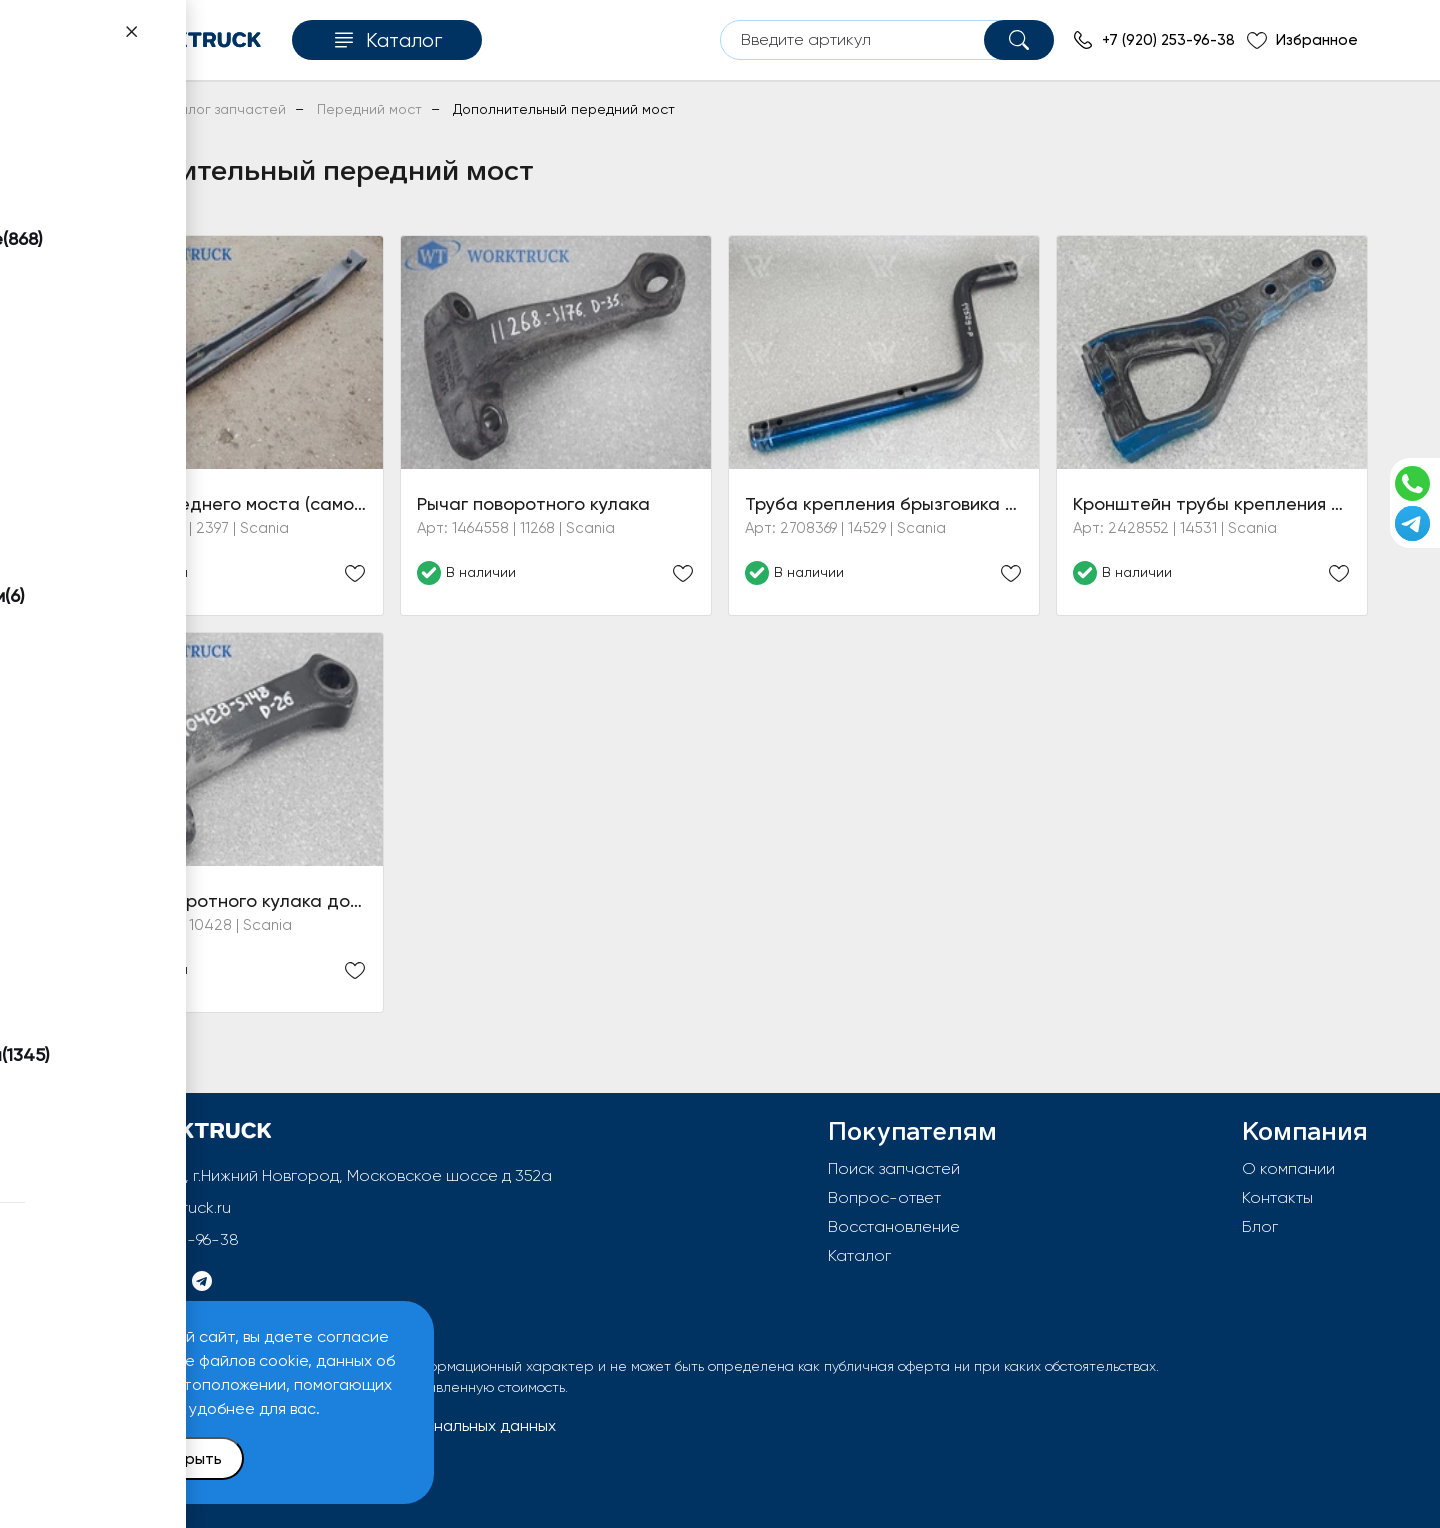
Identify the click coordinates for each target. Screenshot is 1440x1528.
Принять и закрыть (151, 1458)
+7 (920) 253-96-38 (169, 1239)
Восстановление (894, 1226)
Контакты (1277, 1197)
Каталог (859, 1255)
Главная (98, 109)
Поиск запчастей (894, 1168)
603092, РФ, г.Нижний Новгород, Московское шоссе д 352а (327, 1175)
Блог (1260, 1226)
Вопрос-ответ (884, 1197)
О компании (1288, 1168)
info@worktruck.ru (165, 1207)
